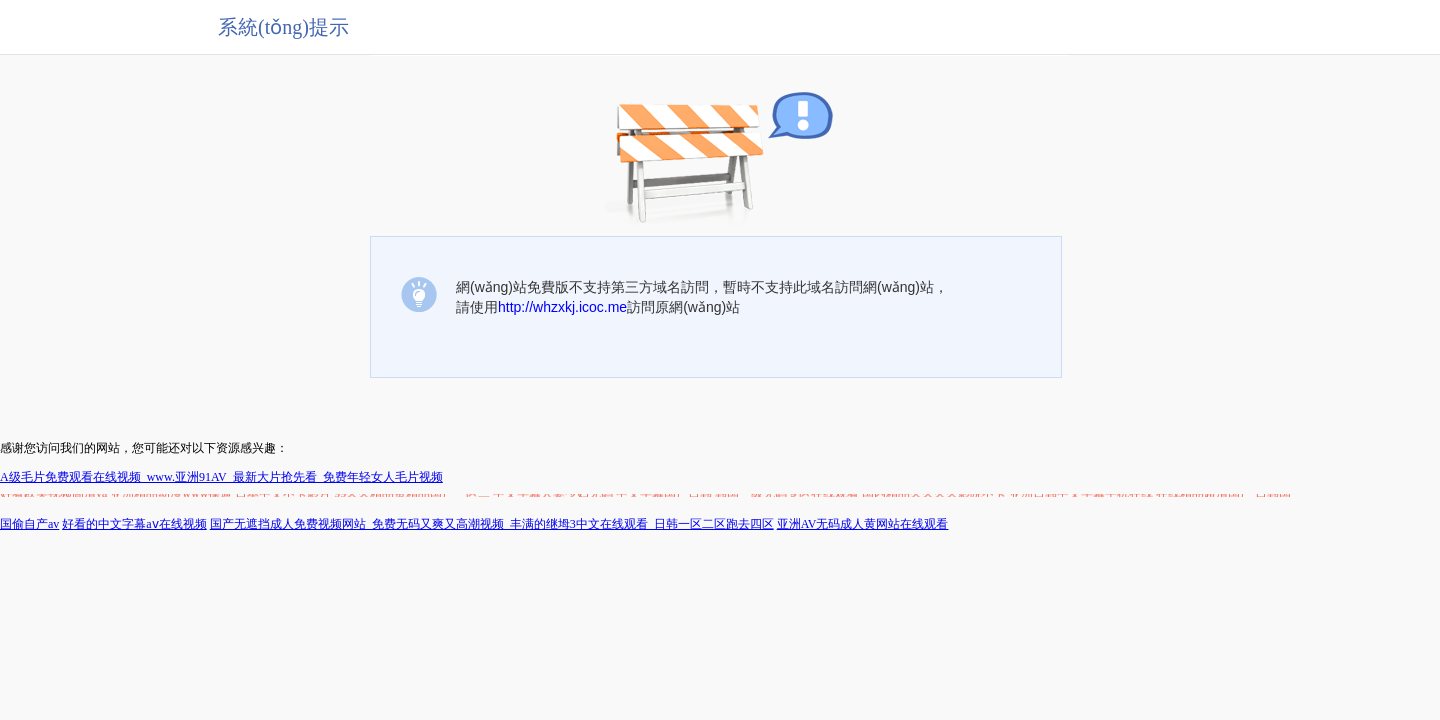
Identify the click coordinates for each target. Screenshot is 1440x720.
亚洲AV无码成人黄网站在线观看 (863, 524)
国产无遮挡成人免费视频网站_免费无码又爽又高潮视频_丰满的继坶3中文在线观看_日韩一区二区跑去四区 (492, 524)
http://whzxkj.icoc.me (562, 307)
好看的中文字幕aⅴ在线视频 (134, 524)
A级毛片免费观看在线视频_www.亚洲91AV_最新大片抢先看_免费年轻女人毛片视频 (221, 477)
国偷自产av (29, 524)
